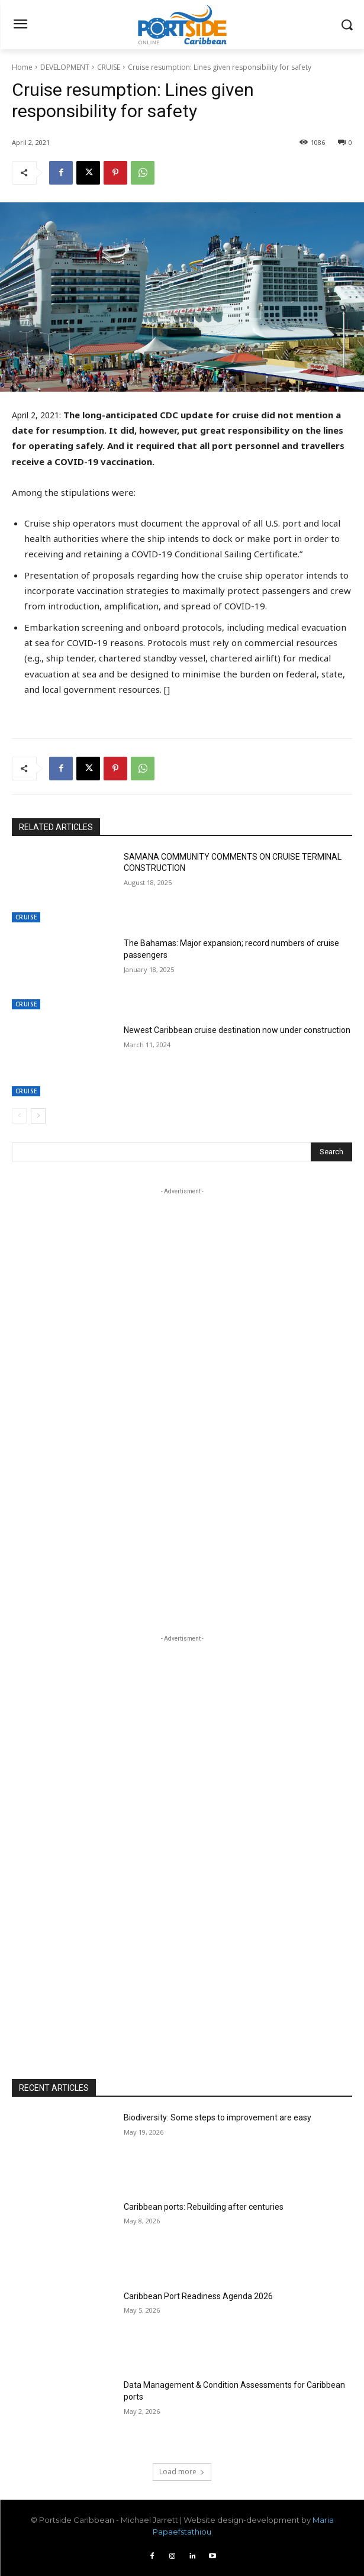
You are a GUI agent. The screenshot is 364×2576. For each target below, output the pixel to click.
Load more (182, 2472)
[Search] (331, 1151)
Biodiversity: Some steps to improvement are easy (217, 2117)
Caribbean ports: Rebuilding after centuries (204, 2207)
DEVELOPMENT (64, 67)
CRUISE (108, 67)
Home (22, 67)
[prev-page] (19, 1116)
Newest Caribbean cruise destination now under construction (237, 1030)
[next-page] (38, 1116)
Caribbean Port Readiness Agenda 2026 (198, 2296)
